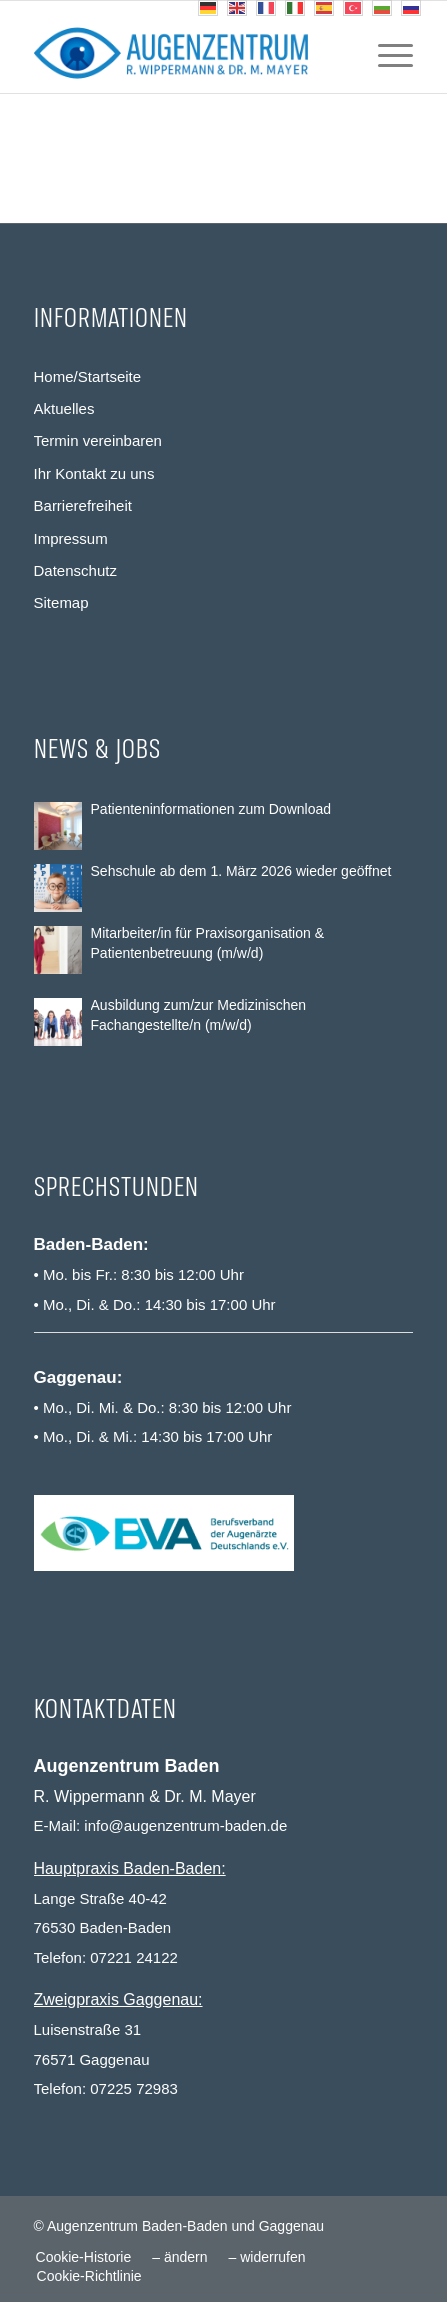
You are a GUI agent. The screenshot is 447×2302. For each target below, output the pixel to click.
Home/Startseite (88, 376)
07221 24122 (134, 1957)
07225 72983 (134, 2088)
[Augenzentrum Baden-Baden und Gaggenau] (186, 53)
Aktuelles (64, 408)
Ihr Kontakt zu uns (94, 473)
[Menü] (385, 53)
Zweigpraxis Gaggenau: (118, 1999)
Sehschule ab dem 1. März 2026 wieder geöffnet (241, 871)
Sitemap (61, 602)
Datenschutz (75, 570)
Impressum (71, 538)
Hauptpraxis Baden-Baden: (130, 1868)
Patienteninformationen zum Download (211, 809)
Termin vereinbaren (98, 440)
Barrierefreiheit (83, 505)
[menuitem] (385, 53)
